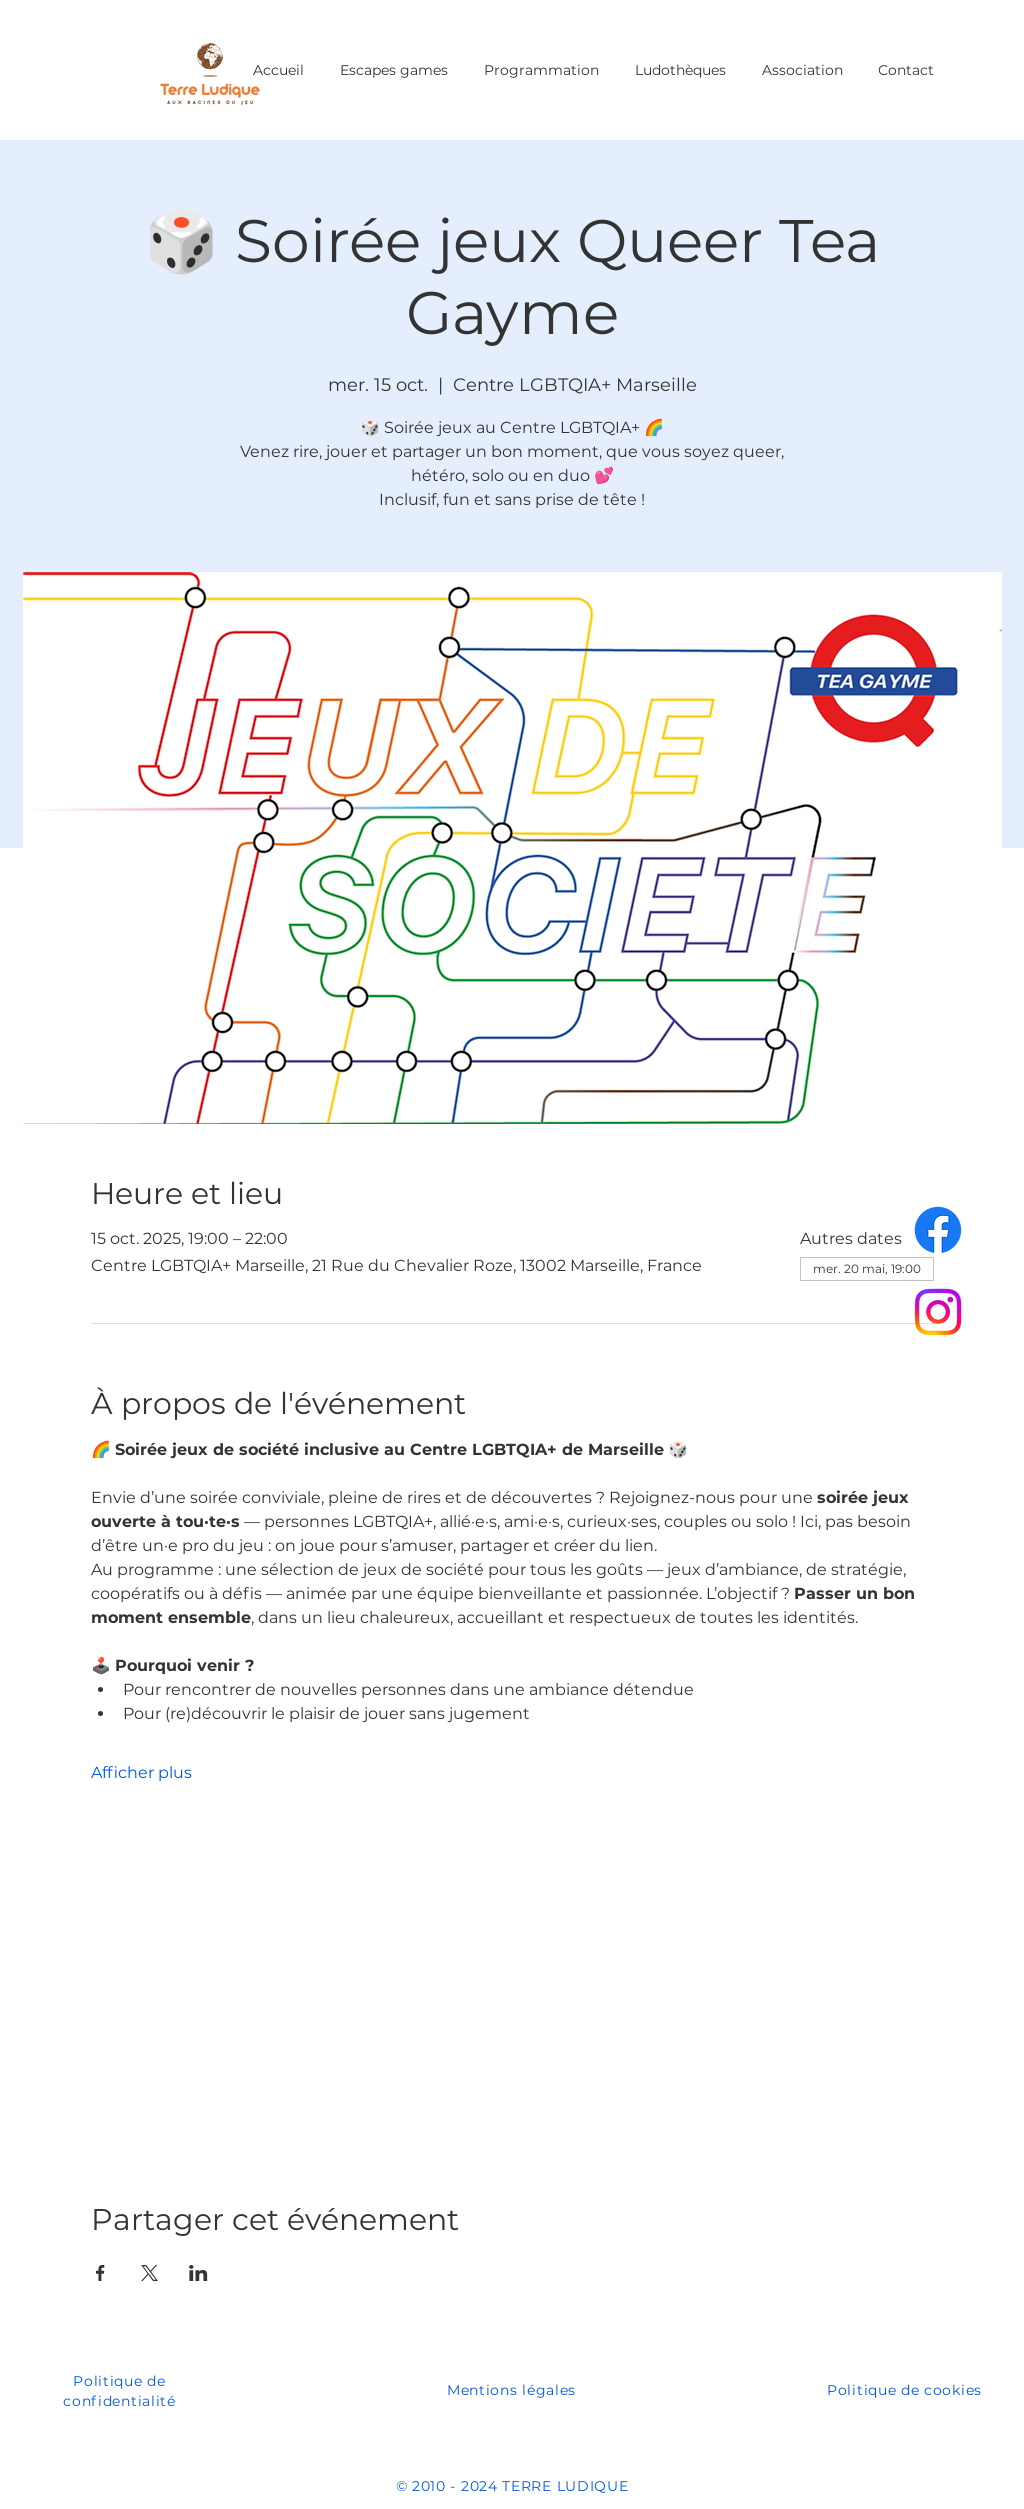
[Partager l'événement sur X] (149, 2273)
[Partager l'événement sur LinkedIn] (198, 2273)
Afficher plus (141, 1772)
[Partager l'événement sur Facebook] (100, 2273)
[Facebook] (938, 1230)
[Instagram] (938, 1312)
